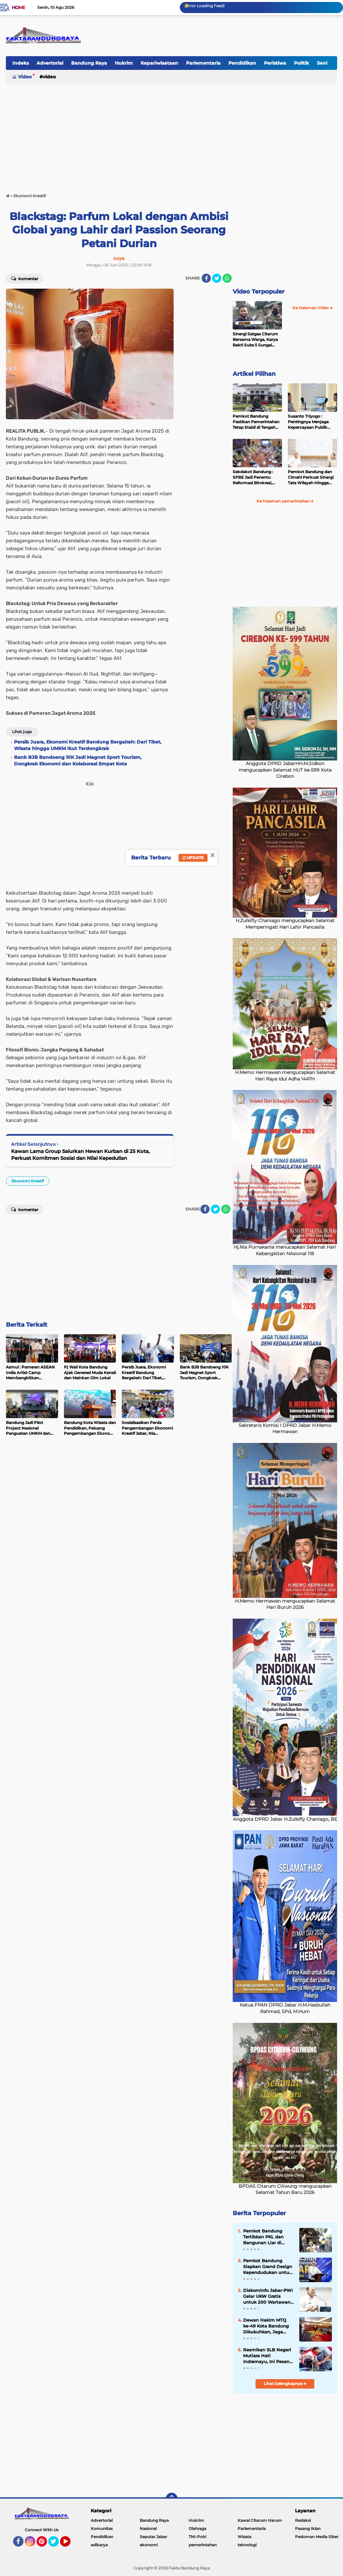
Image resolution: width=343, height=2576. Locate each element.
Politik (301, 63)
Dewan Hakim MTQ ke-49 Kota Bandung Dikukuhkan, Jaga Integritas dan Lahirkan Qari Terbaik (266, 2326)
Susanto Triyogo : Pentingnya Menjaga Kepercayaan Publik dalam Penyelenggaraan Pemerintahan (311, 422)
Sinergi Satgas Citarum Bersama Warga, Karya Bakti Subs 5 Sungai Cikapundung (255, 339)
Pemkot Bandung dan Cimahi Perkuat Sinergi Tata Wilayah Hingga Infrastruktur (311, 477)
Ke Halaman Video (312, 307)
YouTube (70, 2544)
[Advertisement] (171, 135)
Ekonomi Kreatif (27, 1180)
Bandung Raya (89, 63)
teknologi (247, 2544)
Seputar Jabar (153, 2536)
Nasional (148, 2528)
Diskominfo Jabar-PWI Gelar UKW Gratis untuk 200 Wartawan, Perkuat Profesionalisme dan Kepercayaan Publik (268, 2296)
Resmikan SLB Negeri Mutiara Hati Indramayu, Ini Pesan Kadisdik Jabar (267, 2356)
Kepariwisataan (159, 63)
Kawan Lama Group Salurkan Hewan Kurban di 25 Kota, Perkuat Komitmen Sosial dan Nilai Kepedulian (80, 1154)
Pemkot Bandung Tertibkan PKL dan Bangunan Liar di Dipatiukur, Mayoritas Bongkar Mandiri (267, 2237)
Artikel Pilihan (254, 373)
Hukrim (124, 63)
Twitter (56, 2544)
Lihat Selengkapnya (285, 2383)
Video (25, 77)
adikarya (99, 2544)
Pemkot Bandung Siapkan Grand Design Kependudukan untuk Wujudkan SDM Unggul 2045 (267, 2267)
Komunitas (102, 2528)
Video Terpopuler (259, 291)
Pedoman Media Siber (316, 2536)
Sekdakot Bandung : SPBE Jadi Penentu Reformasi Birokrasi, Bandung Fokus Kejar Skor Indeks (254, 477)
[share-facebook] (206, 278)
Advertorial (50, 63)
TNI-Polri (197, 2536)
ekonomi (149, 2544)
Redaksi (303, 2520)
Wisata (244, 2536)
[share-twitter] (216, 278)
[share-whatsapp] (227, 278)
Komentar (24, 278)
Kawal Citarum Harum (260, 2520)
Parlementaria (203, 63)
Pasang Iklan (307, 2528)
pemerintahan (203, 2544)
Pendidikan (242, 63)
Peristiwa (275, 63)
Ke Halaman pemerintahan (285, 501)
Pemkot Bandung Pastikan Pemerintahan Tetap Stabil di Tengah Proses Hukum (256, 422)
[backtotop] (172, 2498)
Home (18, 7)
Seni (322, 63)
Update (193, 857)
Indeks (20, 63)
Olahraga (197, 2528)
